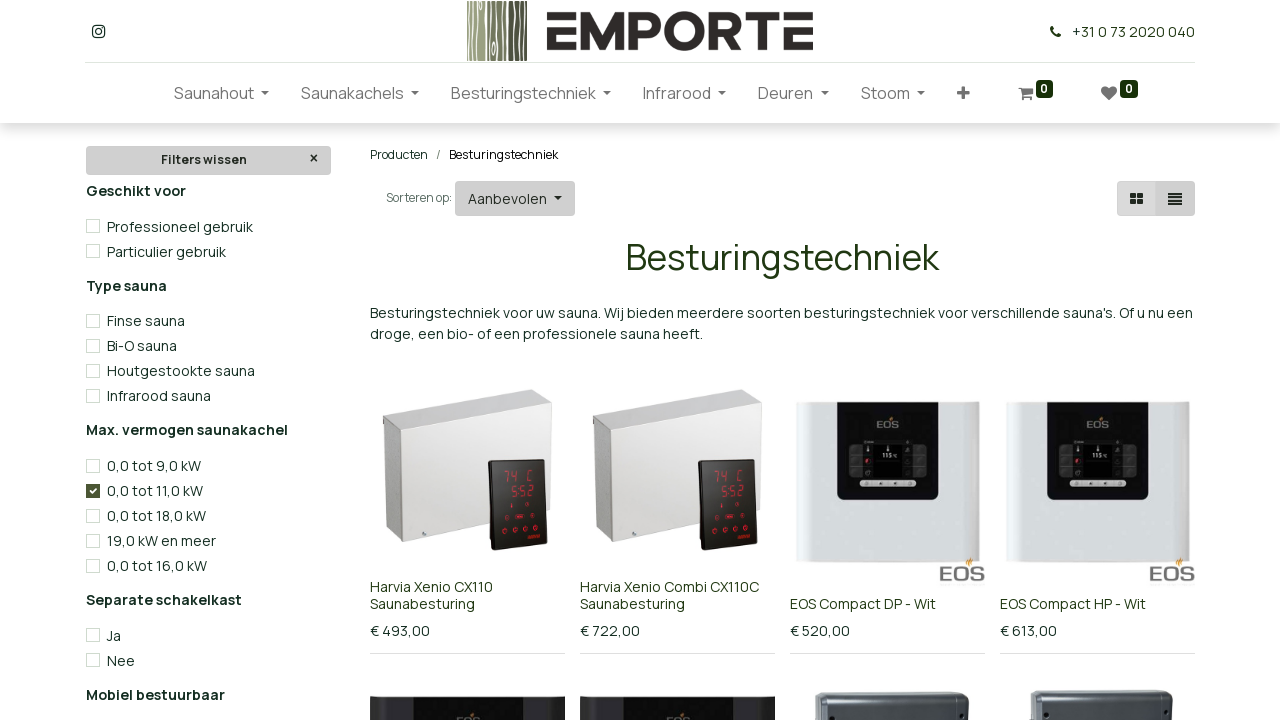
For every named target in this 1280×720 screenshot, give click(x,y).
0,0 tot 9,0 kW (154, 465)
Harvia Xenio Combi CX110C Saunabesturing (669, 595)
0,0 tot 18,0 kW (156, 515)
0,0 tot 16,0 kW (157, 565)
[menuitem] (142, 93)
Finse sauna (146, 320)
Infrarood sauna (159, 395)
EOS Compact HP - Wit (1073, 603)
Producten (399, 154)
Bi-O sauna (142, 345)
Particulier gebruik (166, 251)
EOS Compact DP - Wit (863, 603)
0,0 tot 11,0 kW (155, 490)
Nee (121, 660)
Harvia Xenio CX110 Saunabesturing (431, 595)
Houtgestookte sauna (181, 370)
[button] (963, 93)
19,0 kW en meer (161, 540)
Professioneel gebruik (180, 226)
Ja (114, 635)
